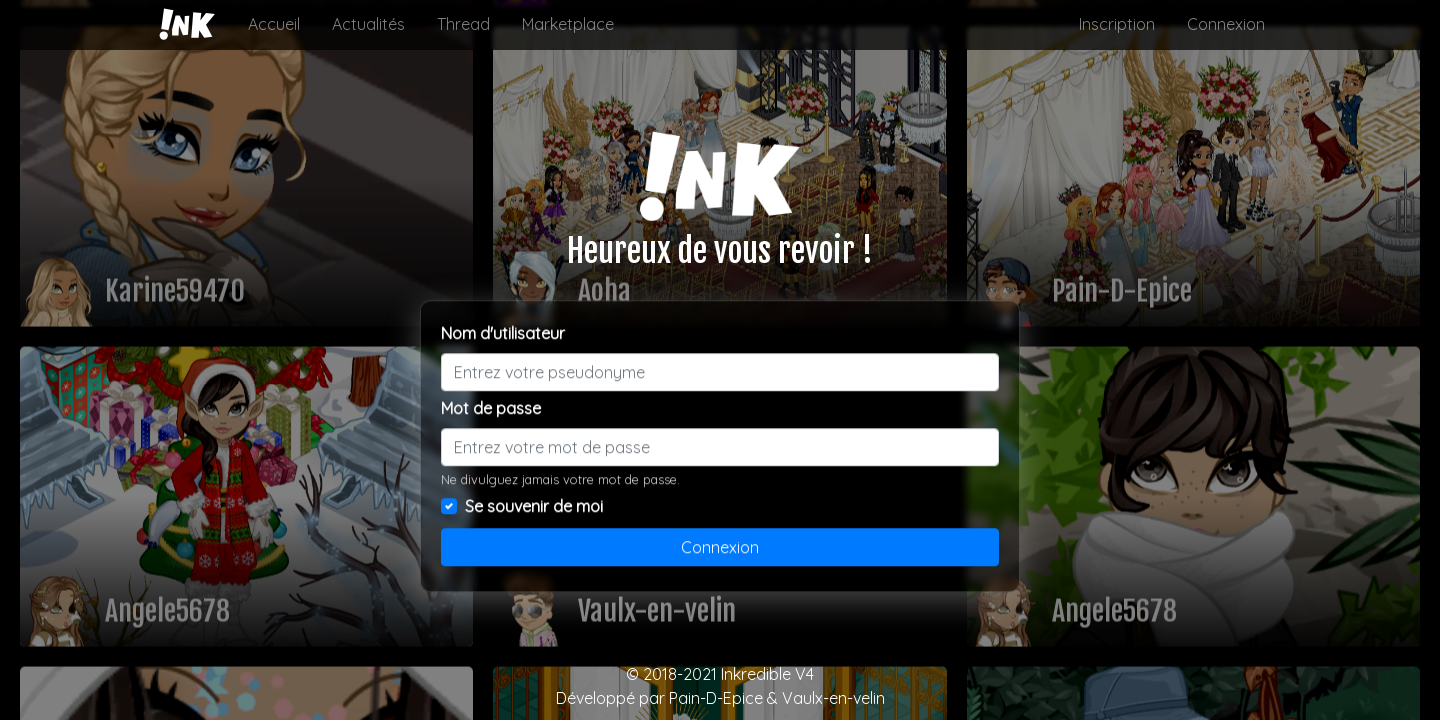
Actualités (368, 24)
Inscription (1117, 24)
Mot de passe (491, 408)
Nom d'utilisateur (503, 333)
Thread (463, 24)
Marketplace (568, 24)
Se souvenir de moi (534, 506)
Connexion (1226, 24)
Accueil (274, 24)
